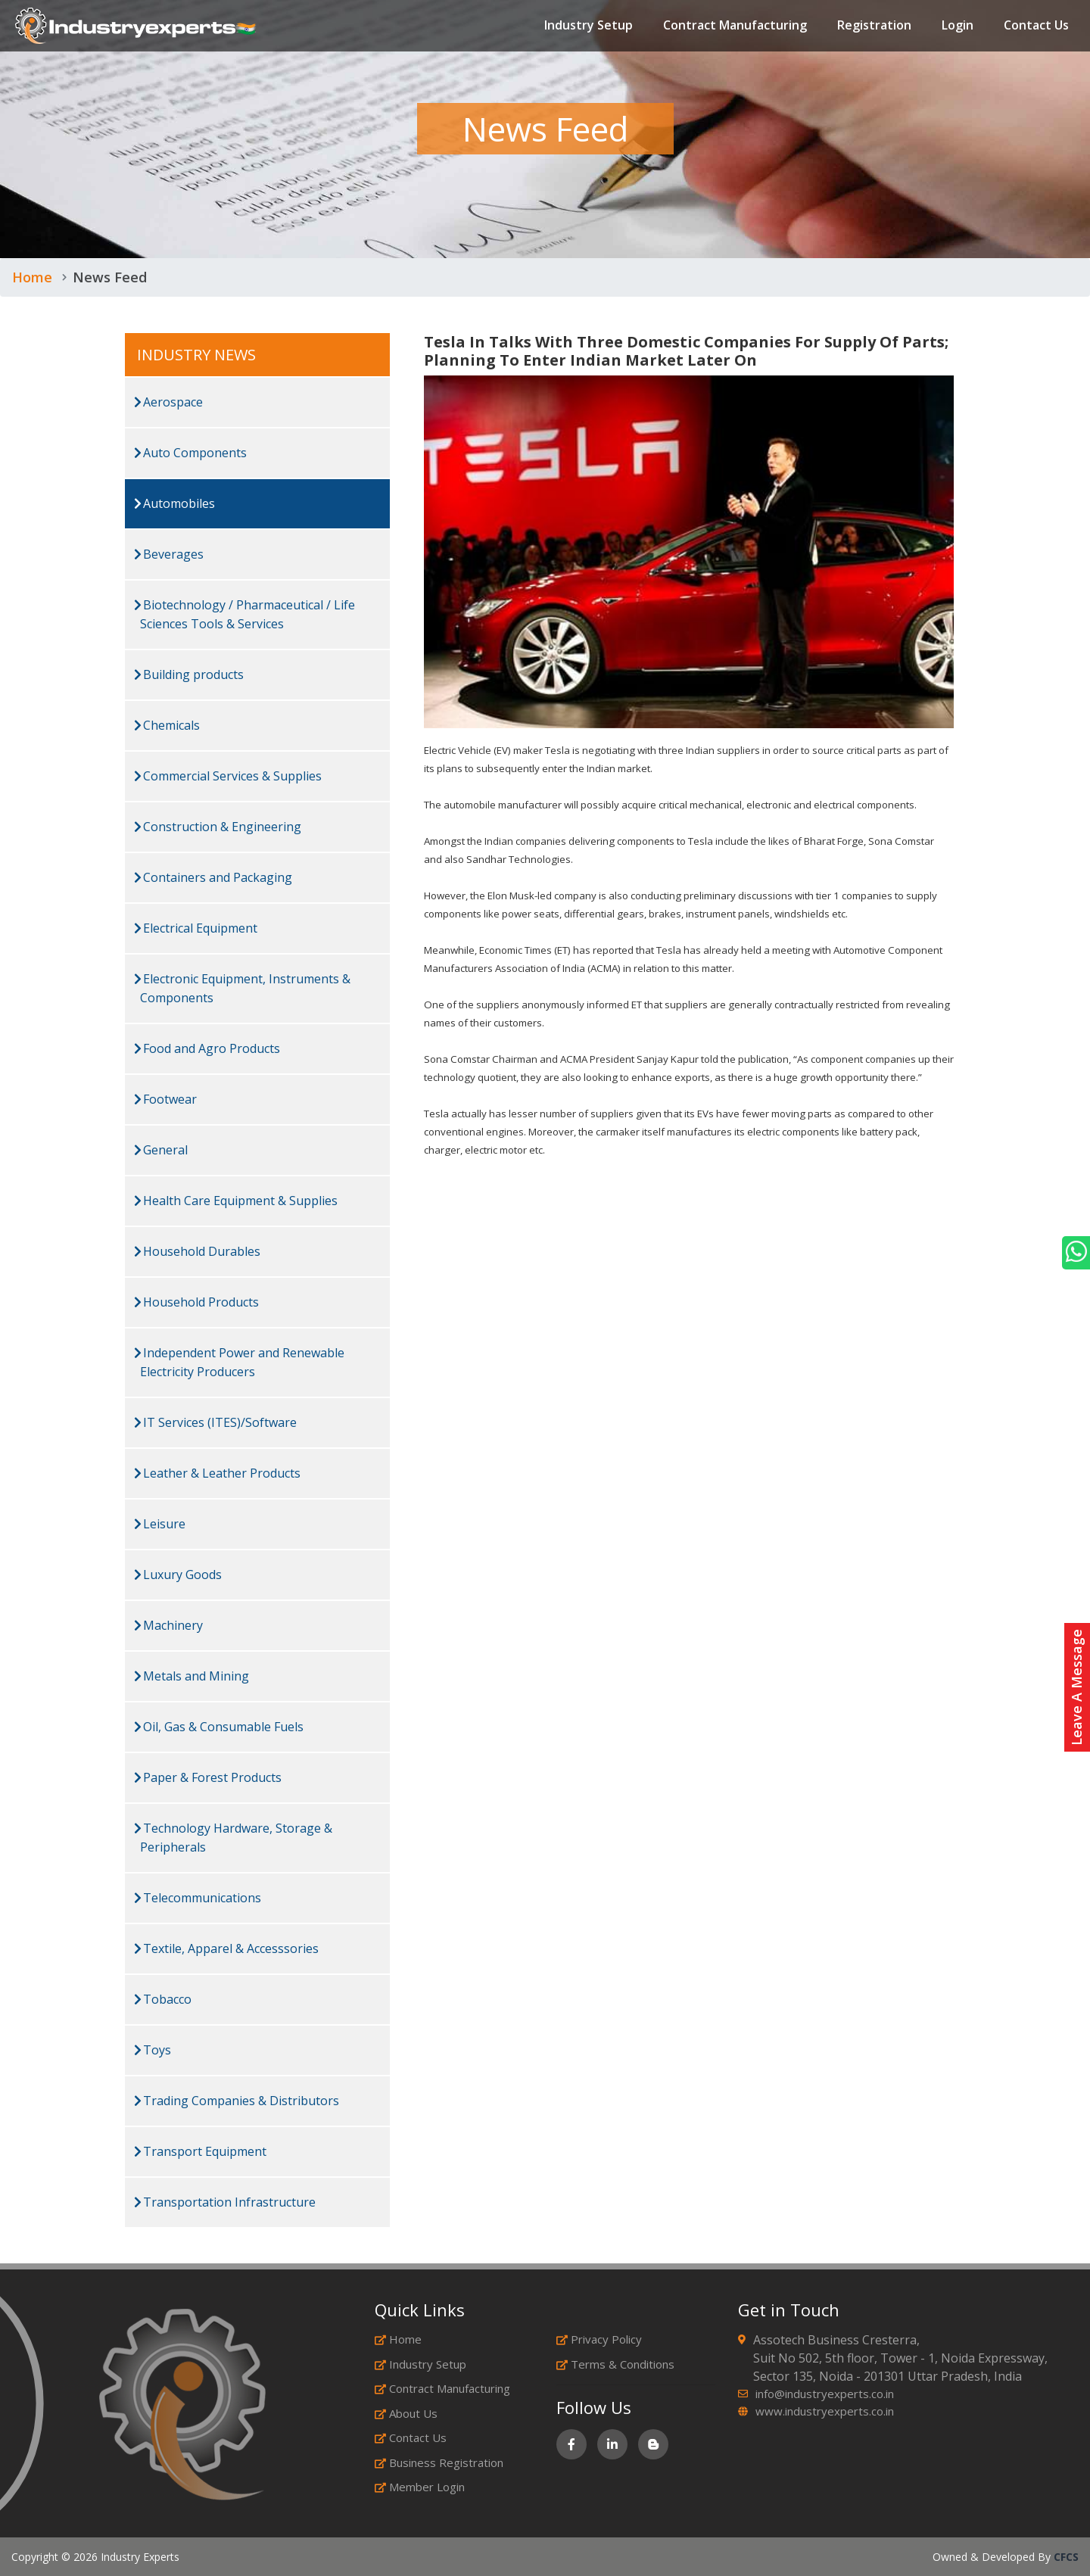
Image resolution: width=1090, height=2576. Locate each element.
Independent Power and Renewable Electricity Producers (239, 1362)
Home (32, 277)
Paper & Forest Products (208, 1777)
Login (957, 25)
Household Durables (197, 1251)
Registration (874, 25)
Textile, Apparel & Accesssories (226, 1948)
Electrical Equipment (195, 928)
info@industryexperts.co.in (824, 2393)
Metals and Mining (191, 1676)
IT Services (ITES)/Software (215, 1422)
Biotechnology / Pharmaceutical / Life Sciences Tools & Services (244, 614)
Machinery (168, 1625)
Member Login (420, 2486)
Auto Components (190, 452)
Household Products (196, 1302)
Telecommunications (197, 1897)
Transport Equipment (200, 2151)
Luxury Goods (178, 1574)
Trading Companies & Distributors (236, 2100)
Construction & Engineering (217, 826)
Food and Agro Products (207, 1048)
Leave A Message (1076, 1687)
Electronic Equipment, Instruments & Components (242, 988)
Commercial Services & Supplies (228, 776)
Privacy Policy (599, 2339)
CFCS (1066, 2557)
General (161, 1150)
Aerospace (168, 402)
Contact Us (1036, 25)
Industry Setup (588, 25)
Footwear (165, 1099)
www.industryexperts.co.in (824, 2411)
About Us (406, 2413)
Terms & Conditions (615, 2364)
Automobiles (174, 503)
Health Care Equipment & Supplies (236, 1200)
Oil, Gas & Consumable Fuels (219, 1726)
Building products (189, 674)
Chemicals (167, 725)
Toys (152, 2050)
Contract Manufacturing (735, 25)
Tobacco (163, 1999)
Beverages (169, 554)
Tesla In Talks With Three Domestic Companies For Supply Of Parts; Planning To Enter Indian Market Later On (686, 351)
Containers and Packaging (213, 877)
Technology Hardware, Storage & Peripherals (233, 1837)
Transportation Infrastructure (225, 2202)
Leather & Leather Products (217, 1473)
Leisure (159, 1523)
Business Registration (439, 2462)
